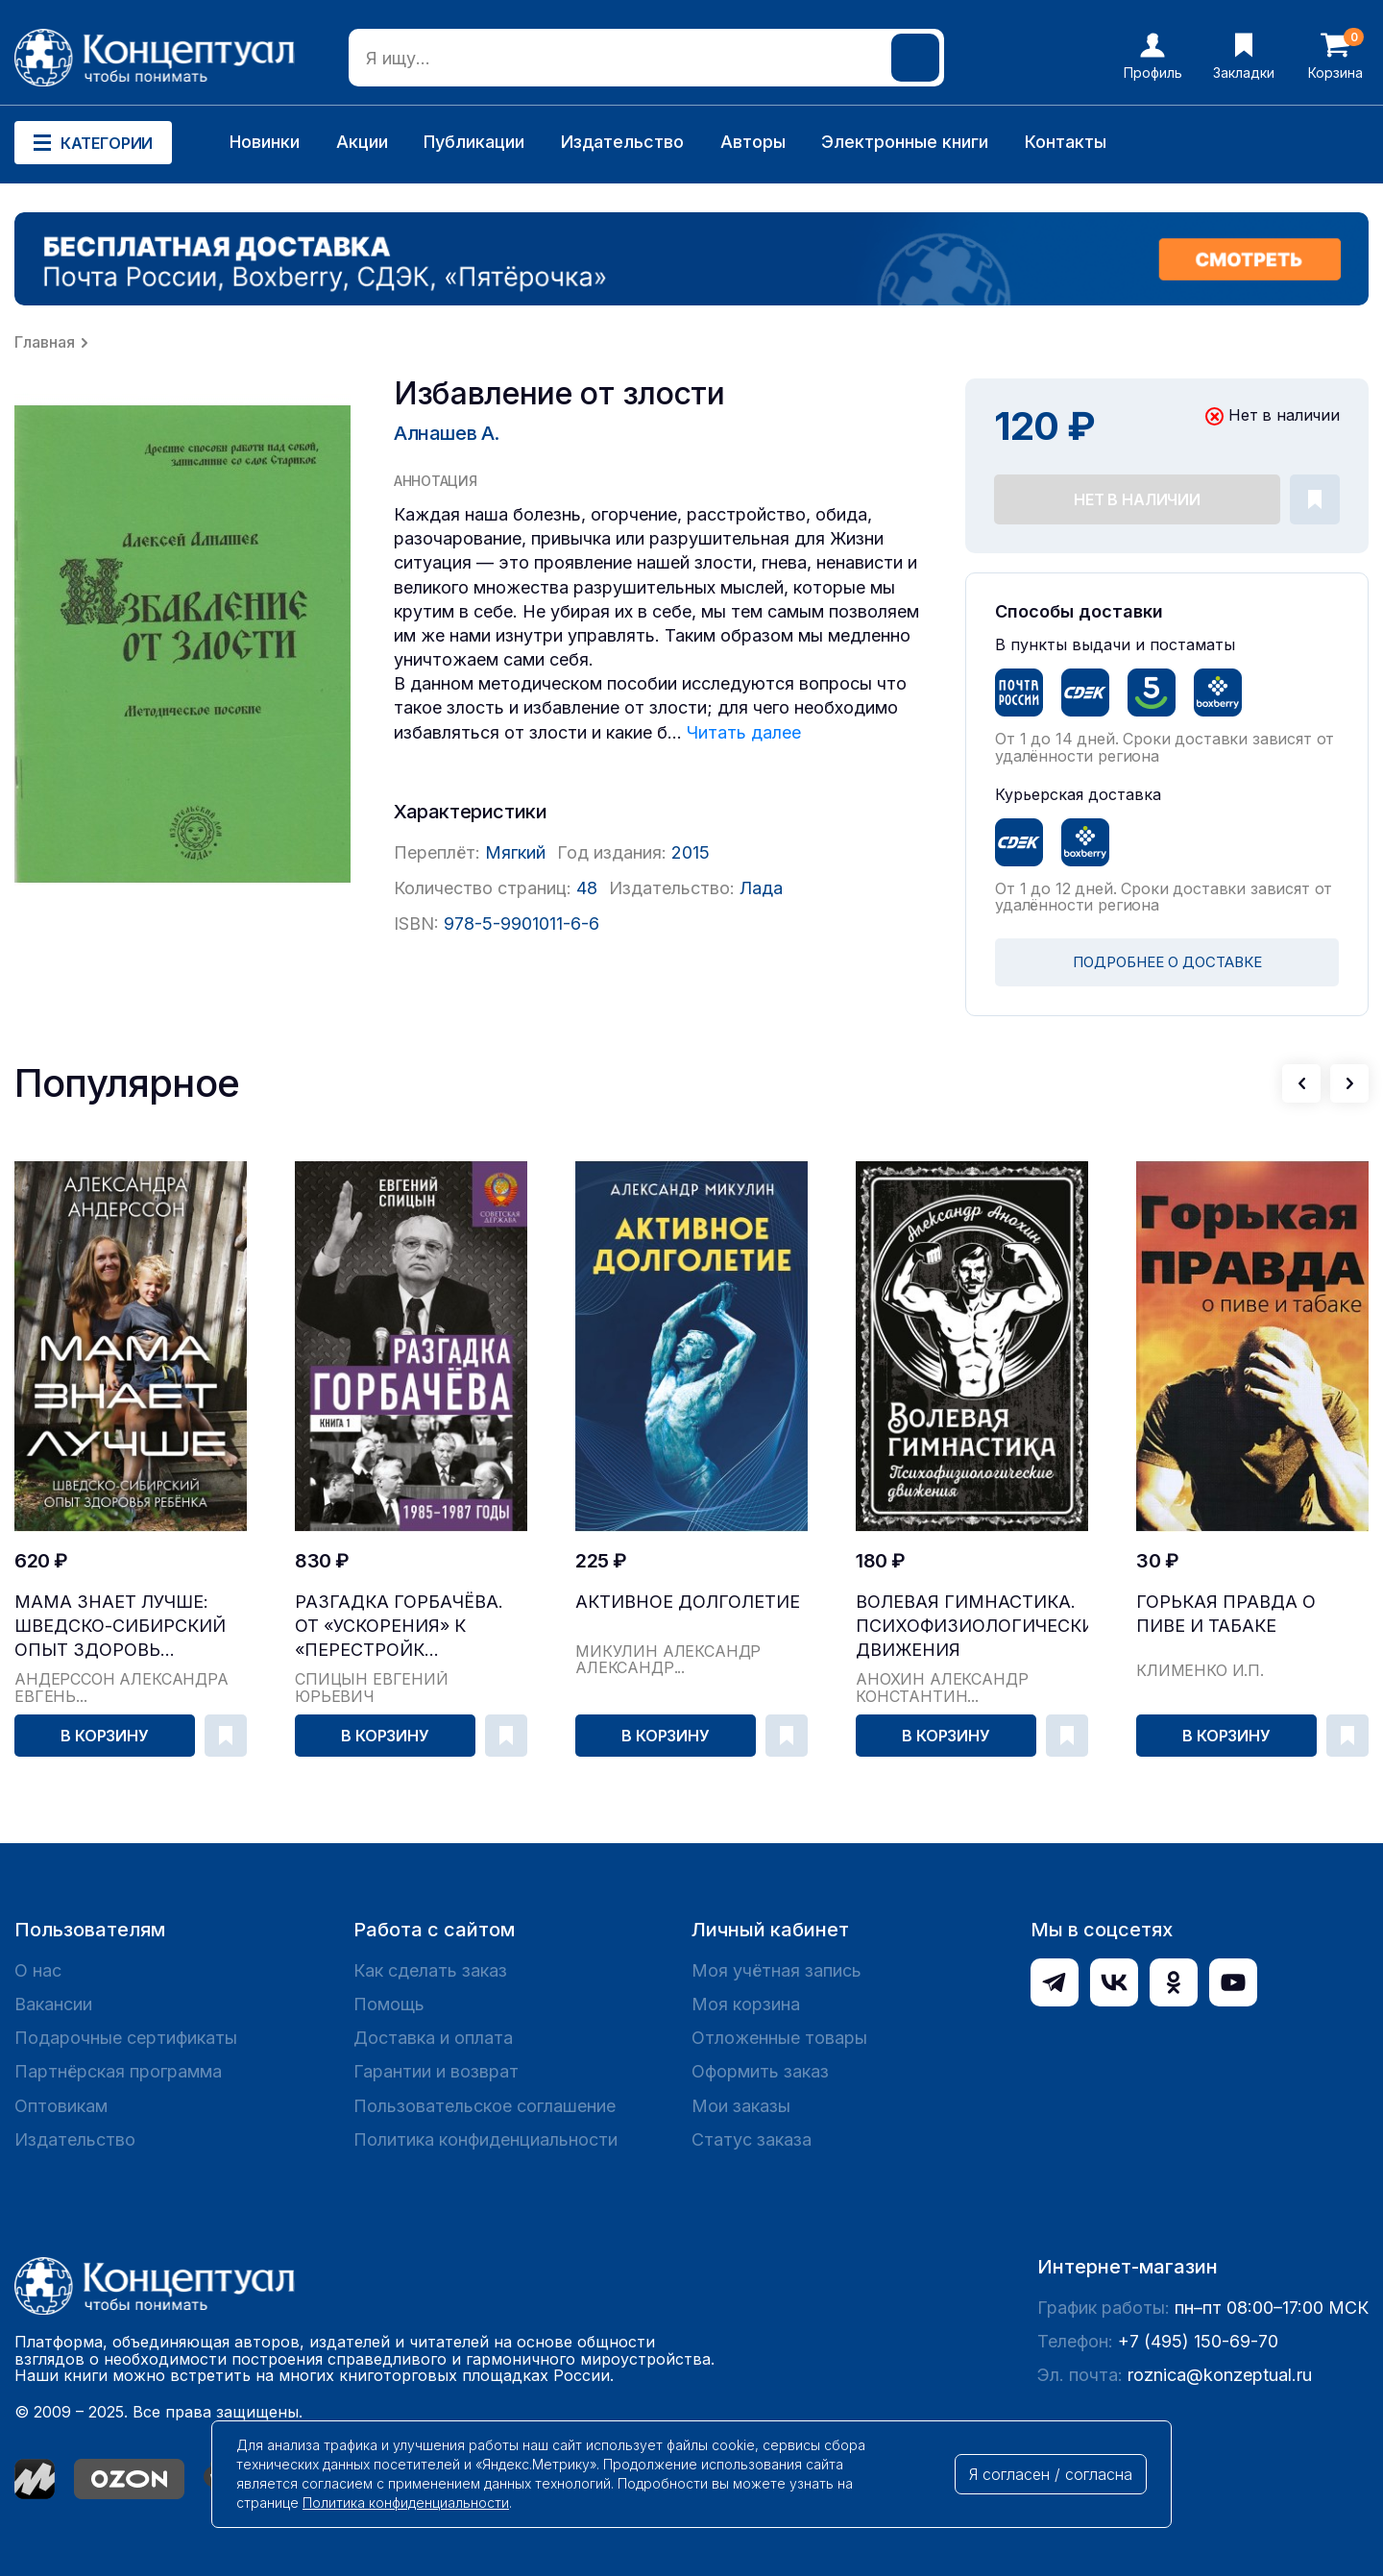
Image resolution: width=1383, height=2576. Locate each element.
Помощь (389, 2004)
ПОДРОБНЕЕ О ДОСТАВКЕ (1167, 962)
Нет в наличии (1137, 499)
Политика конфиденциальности (485, 2139)
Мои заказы (741, 2106)
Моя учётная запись (776, 1970)
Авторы (753, 142)
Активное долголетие (687, 1602)
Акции (362, 142)
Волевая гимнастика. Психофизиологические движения (972, 1626)
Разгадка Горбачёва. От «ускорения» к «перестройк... (399, 1626)
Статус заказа (752, 2139)
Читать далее (744, 732)
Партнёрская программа (118, 2071)
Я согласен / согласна (1050, 2474)
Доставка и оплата (433, 2038)
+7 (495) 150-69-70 (1198, 2341)
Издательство (622, 142)
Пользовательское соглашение (484, 2106)
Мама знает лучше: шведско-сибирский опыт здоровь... (120, 1626)
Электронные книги (904, 142)
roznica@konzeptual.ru (1220, 2375)
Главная (44, 342)
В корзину (105, 1735)
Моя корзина (746, 2004)
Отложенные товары (779, 2038)
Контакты (1065, 142)
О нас (37, 1970)
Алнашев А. (446, 433)
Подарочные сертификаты (125, 2038)
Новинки (265, 142)
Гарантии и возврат (436, 2071)
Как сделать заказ (430, 1970)
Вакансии (53, 2004)
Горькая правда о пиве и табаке (1226, 1614)
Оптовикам (61, 2106)
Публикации (474, 142)
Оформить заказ (760, 2071)
